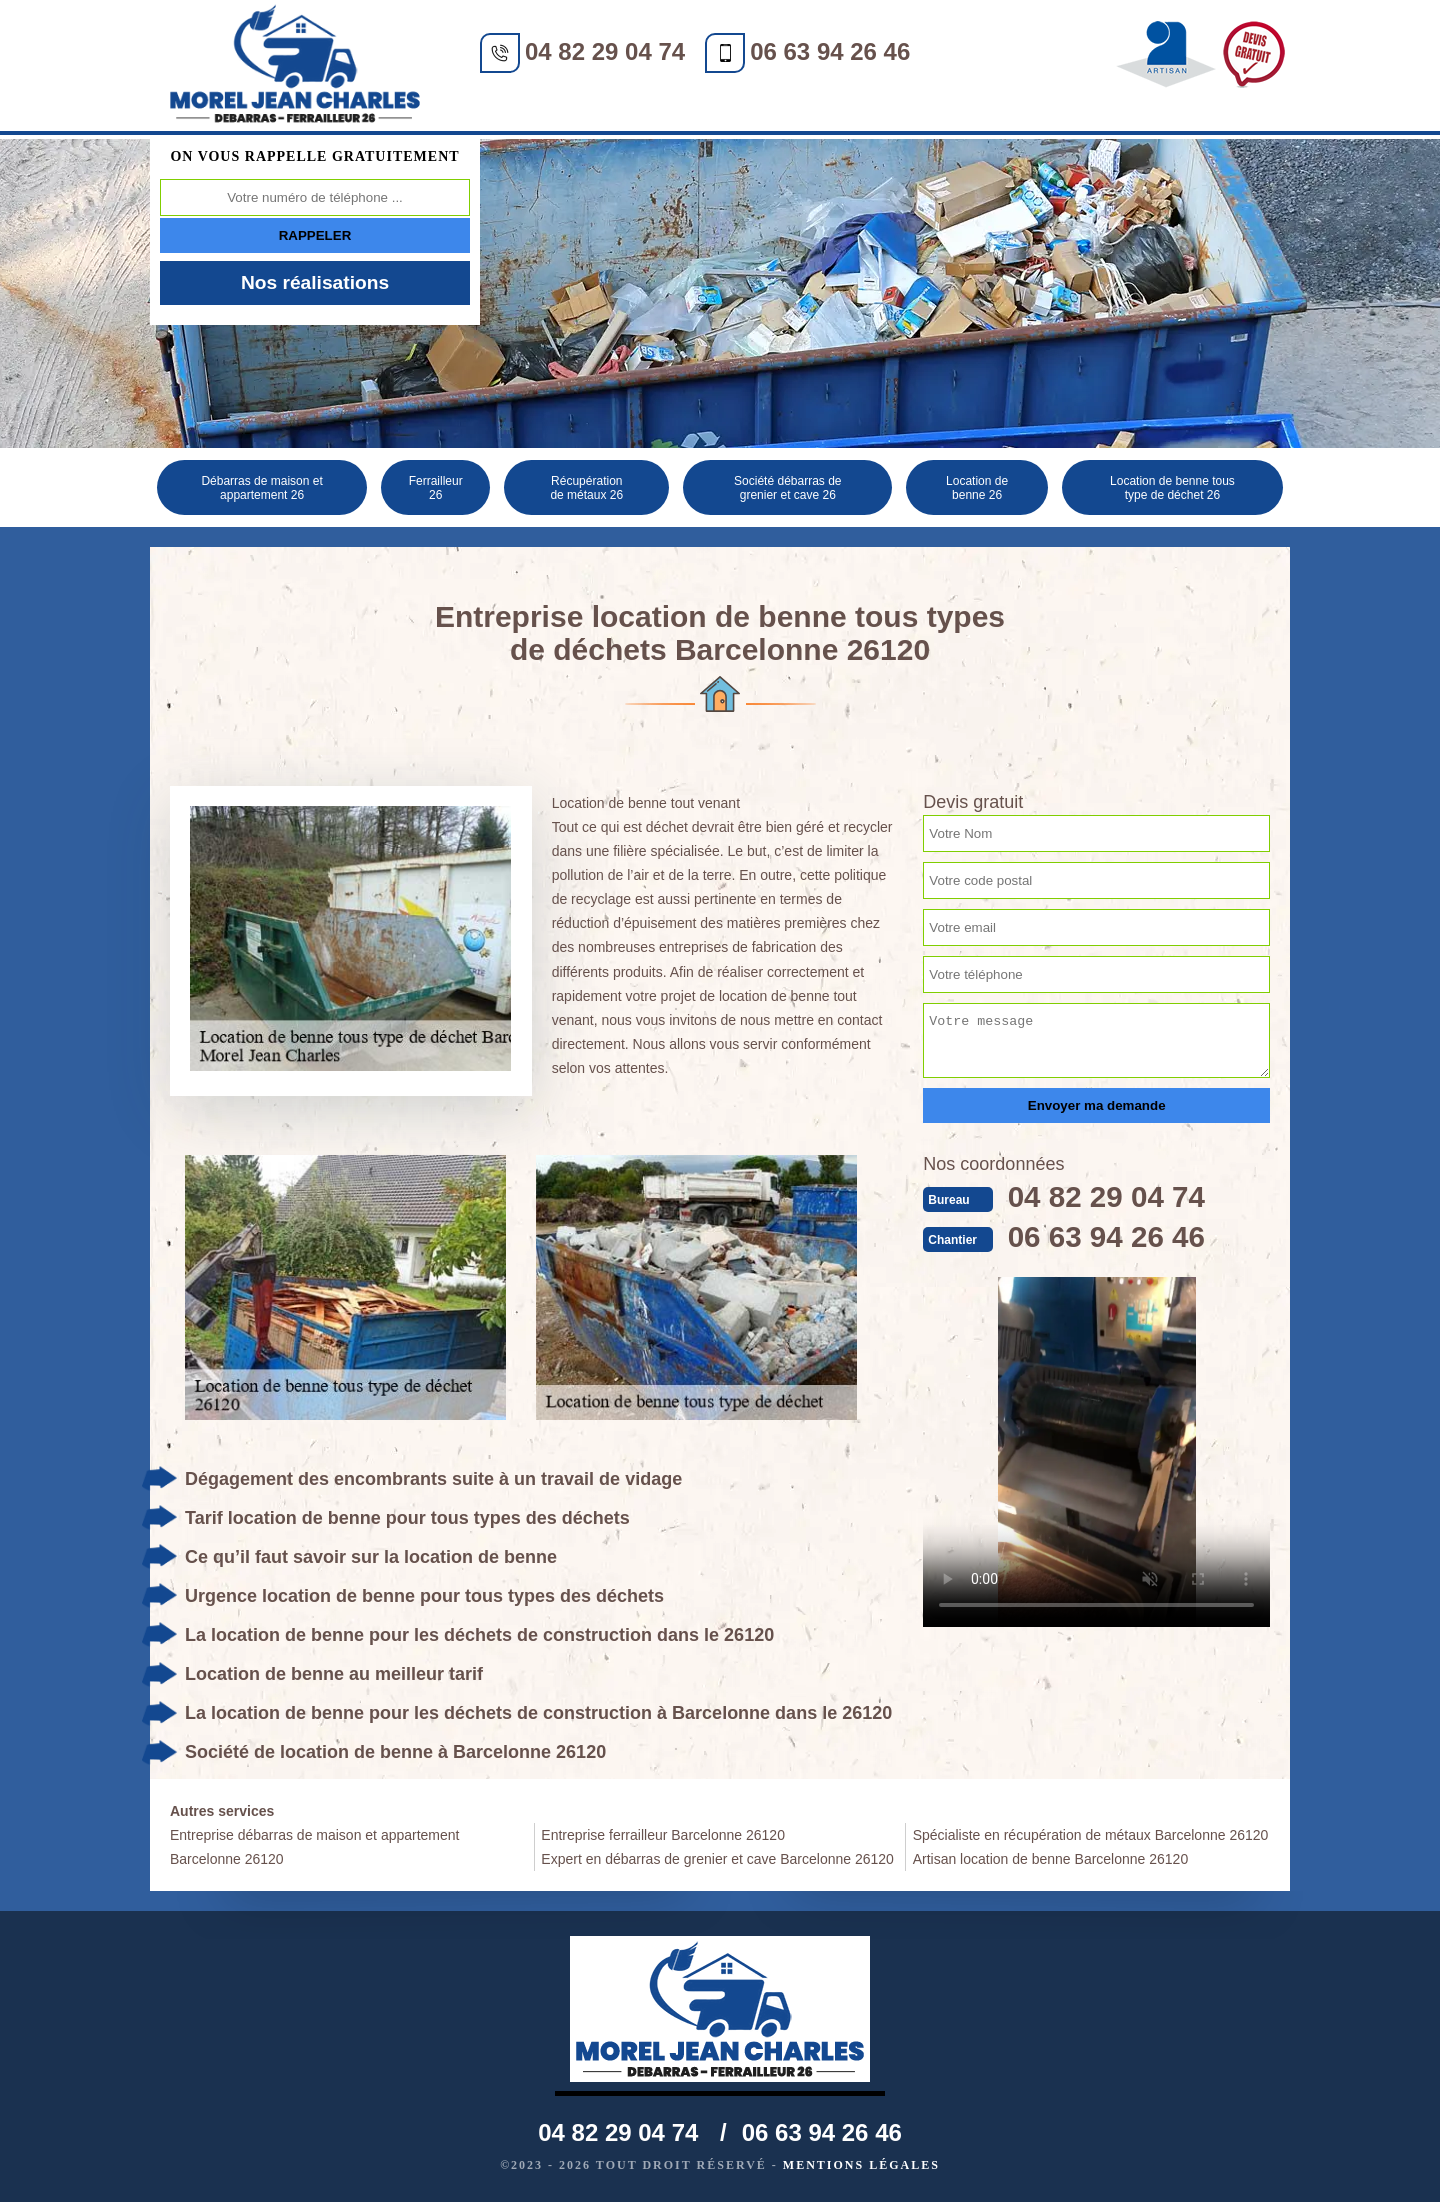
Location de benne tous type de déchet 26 (1172, 488)
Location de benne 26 (977, 488)
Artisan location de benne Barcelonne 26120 (1051, 1859)
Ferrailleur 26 (436, 488)
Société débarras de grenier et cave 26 (787, 488)
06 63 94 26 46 (830, 51)
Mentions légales (861, 2165)
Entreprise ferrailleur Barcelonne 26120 (663, 1835)
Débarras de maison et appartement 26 (261, 488)
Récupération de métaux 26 (587, 488)
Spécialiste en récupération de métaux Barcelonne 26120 (1091, 1835)
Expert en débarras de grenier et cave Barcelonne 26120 (717, 1859)
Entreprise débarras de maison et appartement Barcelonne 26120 (315, 1847)
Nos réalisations (315, 282)
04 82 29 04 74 (605, 51)
